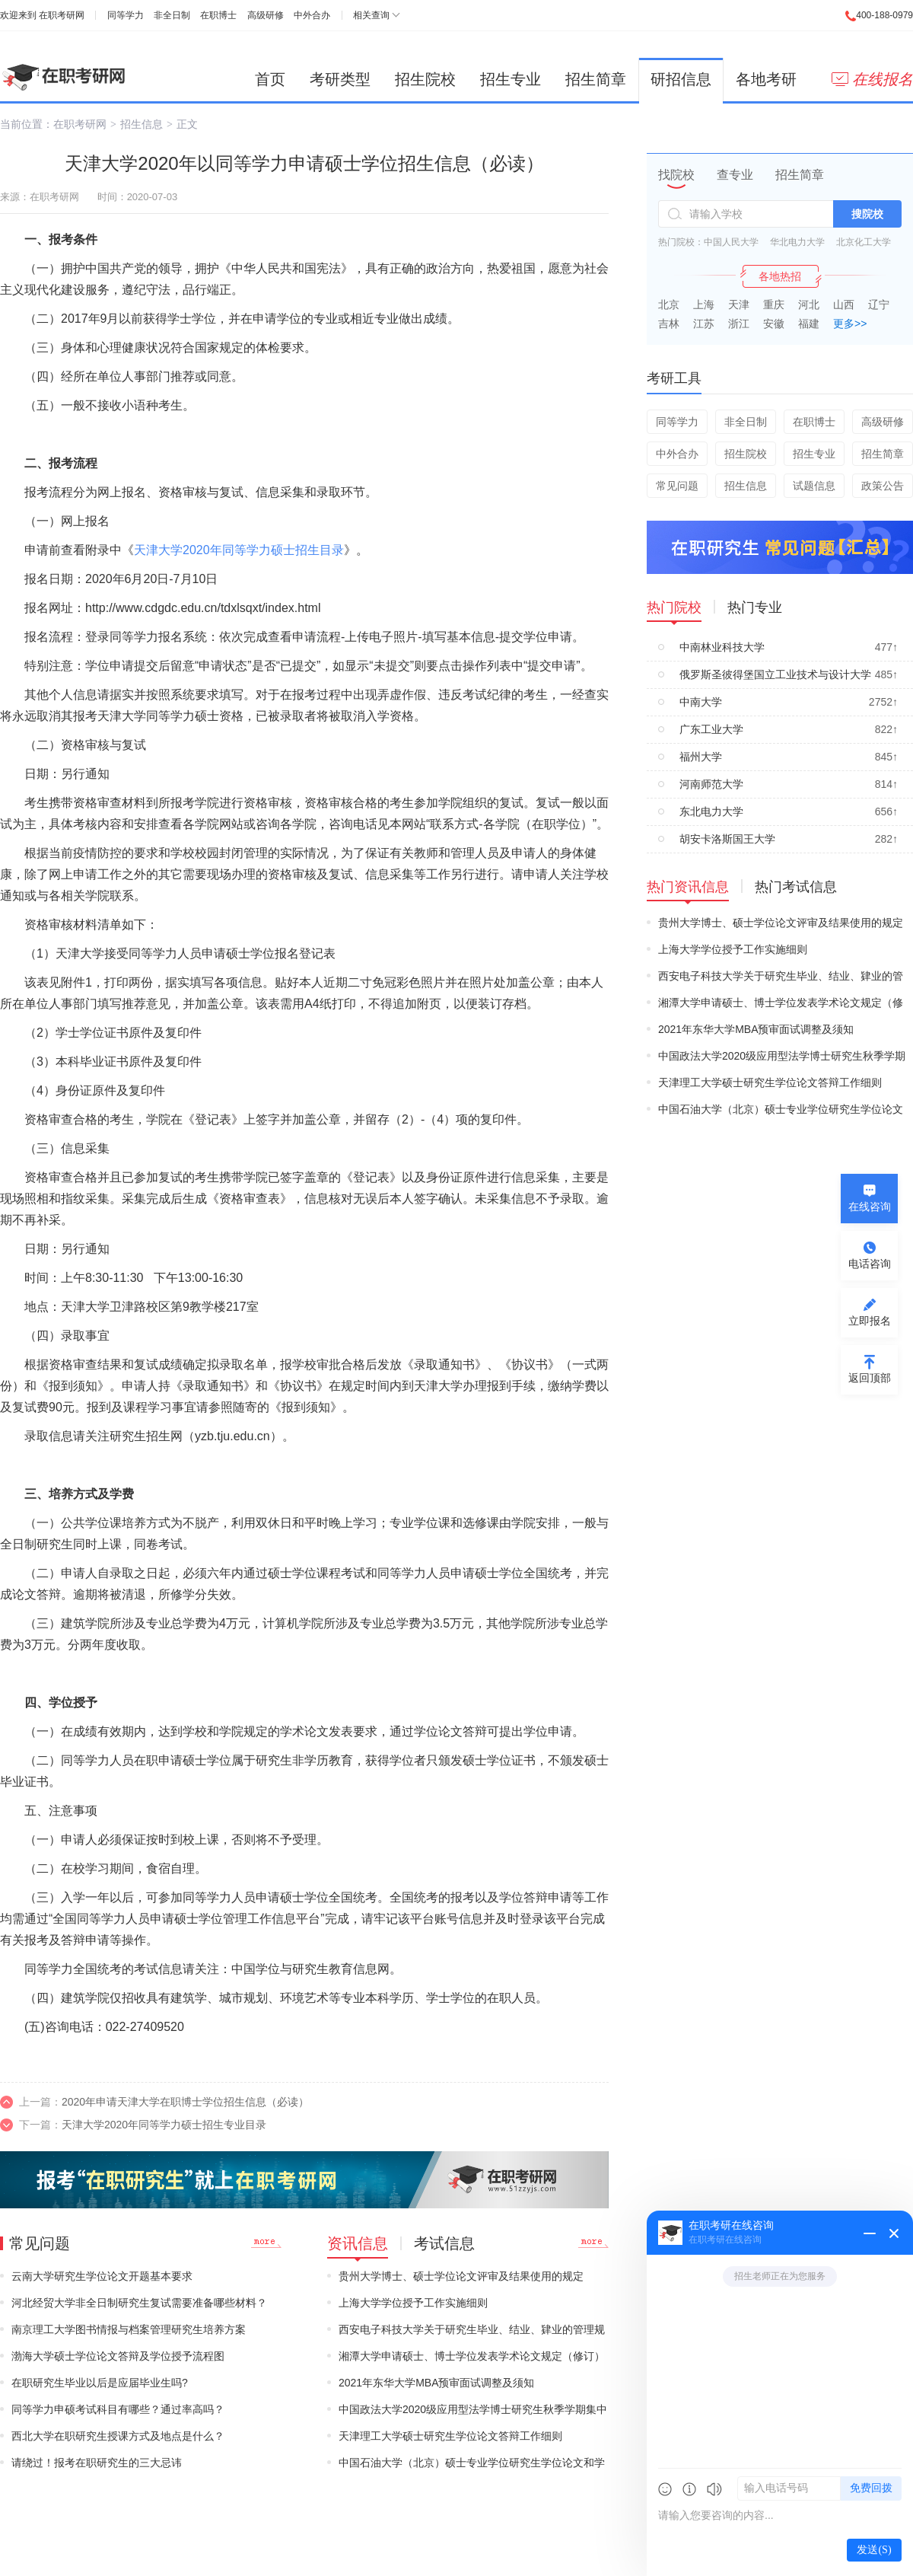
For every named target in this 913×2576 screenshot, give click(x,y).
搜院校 (867, 214)
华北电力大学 (797, 242)
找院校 (676, 174)
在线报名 (872, 79)
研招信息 (681, 79)
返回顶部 (869, 1378)
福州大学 (700, 757)
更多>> (850, 323)
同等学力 (125, 15)
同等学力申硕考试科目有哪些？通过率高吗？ (117, 2409)
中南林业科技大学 (722, 647)
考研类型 (340, 79)
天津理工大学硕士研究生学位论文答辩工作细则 (450, 2436)
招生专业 (510, 79)
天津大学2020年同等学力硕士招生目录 (239, 550)
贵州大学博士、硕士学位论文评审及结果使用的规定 (461, 2276)
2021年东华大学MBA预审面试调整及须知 (436, 2383)
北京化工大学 (863, 242)
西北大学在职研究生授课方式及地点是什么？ (117, 2436)
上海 (703, 304)
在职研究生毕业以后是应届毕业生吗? (99, 2383)
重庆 (773, 304)
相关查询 (371, 15)
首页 (270, 79)
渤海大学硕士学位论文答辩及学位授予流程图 (117, 2356)
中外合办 (312, 15)
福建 (808, 323)
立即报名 (869, 1321)
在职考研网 (61, 15)
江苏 (703, 323)
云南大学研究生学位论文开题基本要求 (101, 2276)
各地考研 (766, 79)
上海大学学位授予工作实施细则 (413, 2303)
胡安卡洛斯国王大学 (727, 839)
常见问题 (677, 486)
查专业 (735, 174)
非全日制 (172, 15)
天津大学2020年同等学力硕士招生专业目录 (164, 2125)
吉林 (668, 323)
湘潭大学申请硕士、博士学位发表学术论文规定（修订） (472, 2356)
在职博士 (218, 15)
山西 (843, 304)
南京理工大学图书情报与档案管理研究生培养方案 (128, 2329)
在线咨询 (869, 1206)
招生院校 (425, 79)
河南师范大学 (711, 784)
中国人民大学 (731, 242)
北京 (668, 304)
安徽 (773, 323)
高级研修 (265, 15)
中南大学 (700, 702)
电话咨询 (869, 1264)
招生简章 (595, 79)
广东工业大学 (711, 729)
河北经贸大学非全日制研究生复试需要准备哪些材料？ (139, 2303)
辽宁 (878, 304)
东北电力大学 (711, 811)
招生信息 (141, 124)
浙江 (738, 323)
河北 (808, 304)
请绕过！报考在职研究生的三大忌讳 (96, 2462)
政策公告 (882, 486)
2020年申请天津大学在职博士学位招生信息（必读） (185, 2102)
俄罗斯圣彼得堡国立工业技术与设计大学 (775, 674)
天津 (738, 304)
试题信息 (814, 486)
